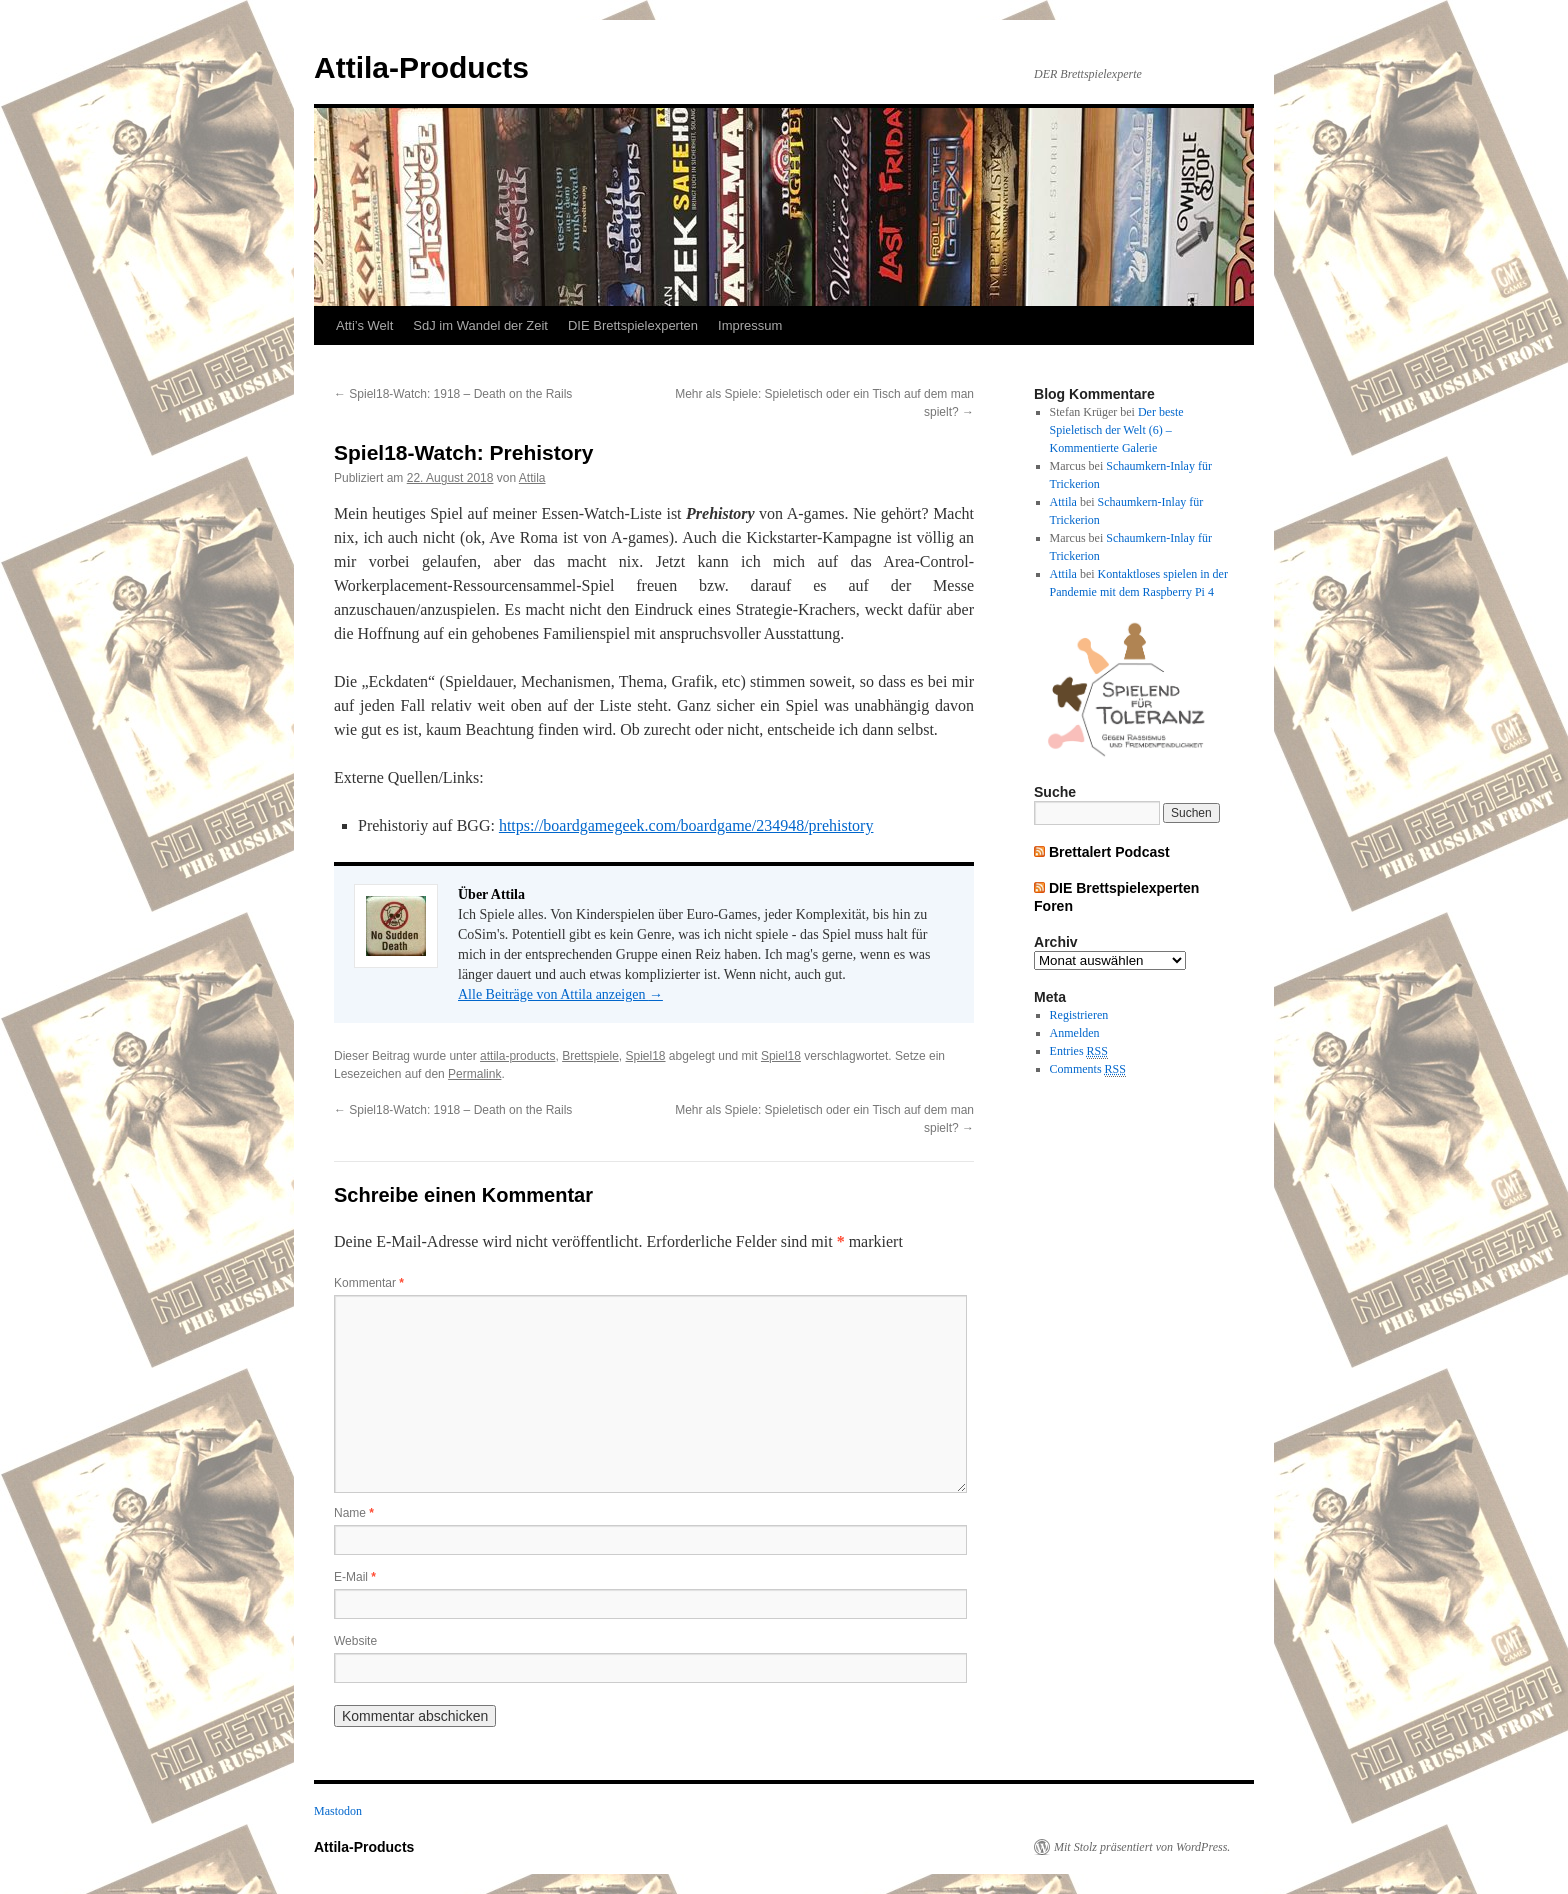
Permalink (474, 1074)
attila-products (517, 1056)
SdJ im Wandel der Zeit (480, 325)
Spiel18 (646, 1056)
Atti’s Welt (364, 325)
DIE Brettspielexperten (633, 325)
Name (354, 1513)
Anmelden (1075, 1033)
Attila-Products (421, 67)
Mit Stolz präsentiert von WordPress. (1142, 1847)
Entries (1079, 1051)
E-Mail (355, 1577)
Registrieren (1079, 1015)
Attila (532, 478)
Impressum (750, 325)
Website (355, 1641)
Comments (1088, 1069)
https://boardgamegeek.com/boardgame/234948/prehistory (686, 825)
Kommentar (369, 1283)
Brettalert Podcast (1109, 852)
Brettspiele (590, 1056)
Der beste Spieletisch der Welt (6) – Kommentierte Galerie (1117, 430)
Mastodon (338, 1811)
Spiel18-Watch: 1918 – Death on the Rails (453, 394)
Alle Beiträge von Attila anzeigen (560, 994)
